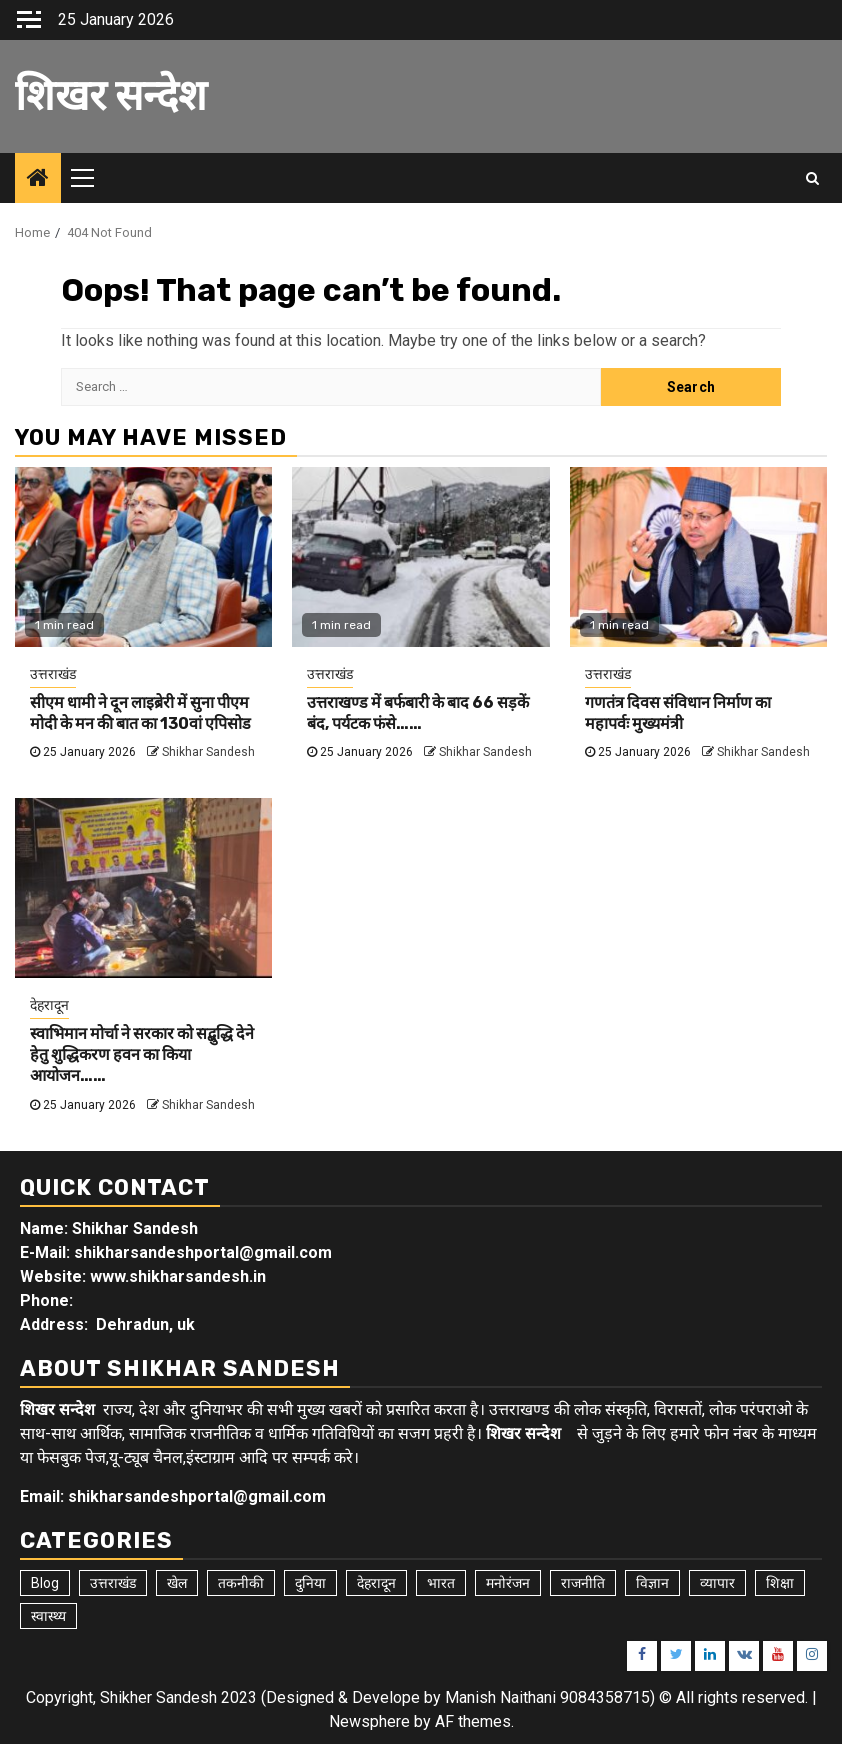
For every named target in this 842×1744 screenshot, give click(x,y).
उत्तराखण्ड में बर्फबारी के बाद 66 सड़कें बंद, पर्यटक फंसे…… (418, 713)
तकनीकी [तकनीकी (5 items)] (241, 1583)
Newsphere (369, 1721)
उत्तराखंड (53, 674)
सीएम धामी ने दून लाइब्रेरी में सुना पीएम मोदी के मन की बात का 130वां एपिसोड (140, 713)
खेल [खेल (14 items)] (177, 1583)
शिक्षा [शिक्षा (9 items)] (780, 1583)
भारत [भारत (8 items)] (441, 1583)
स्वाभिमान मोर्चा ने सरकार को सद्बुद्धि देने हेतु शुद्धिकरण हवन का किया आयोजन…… (142, 1054)
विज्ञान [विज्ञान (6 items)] (652, 1583)
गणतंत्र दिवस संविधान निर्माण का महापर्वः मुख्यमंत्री (678, 713)
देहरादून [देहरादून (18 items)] (376, 1583)
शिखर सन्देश (111, 96)
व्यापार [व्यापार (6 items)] (717, 1583)
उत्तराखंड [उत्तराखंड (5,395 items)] (113, 1583)
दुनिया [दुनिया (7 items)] (310, 1583)
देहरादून (49, 1005)
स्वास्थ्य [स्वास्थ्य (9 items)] (48, 1616)
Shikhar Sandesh (208, 752)
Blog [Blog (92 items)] (45, 1583)
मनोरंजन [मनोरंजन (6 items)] (508, 1583)
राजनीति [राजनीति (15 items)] (583, 1583)
